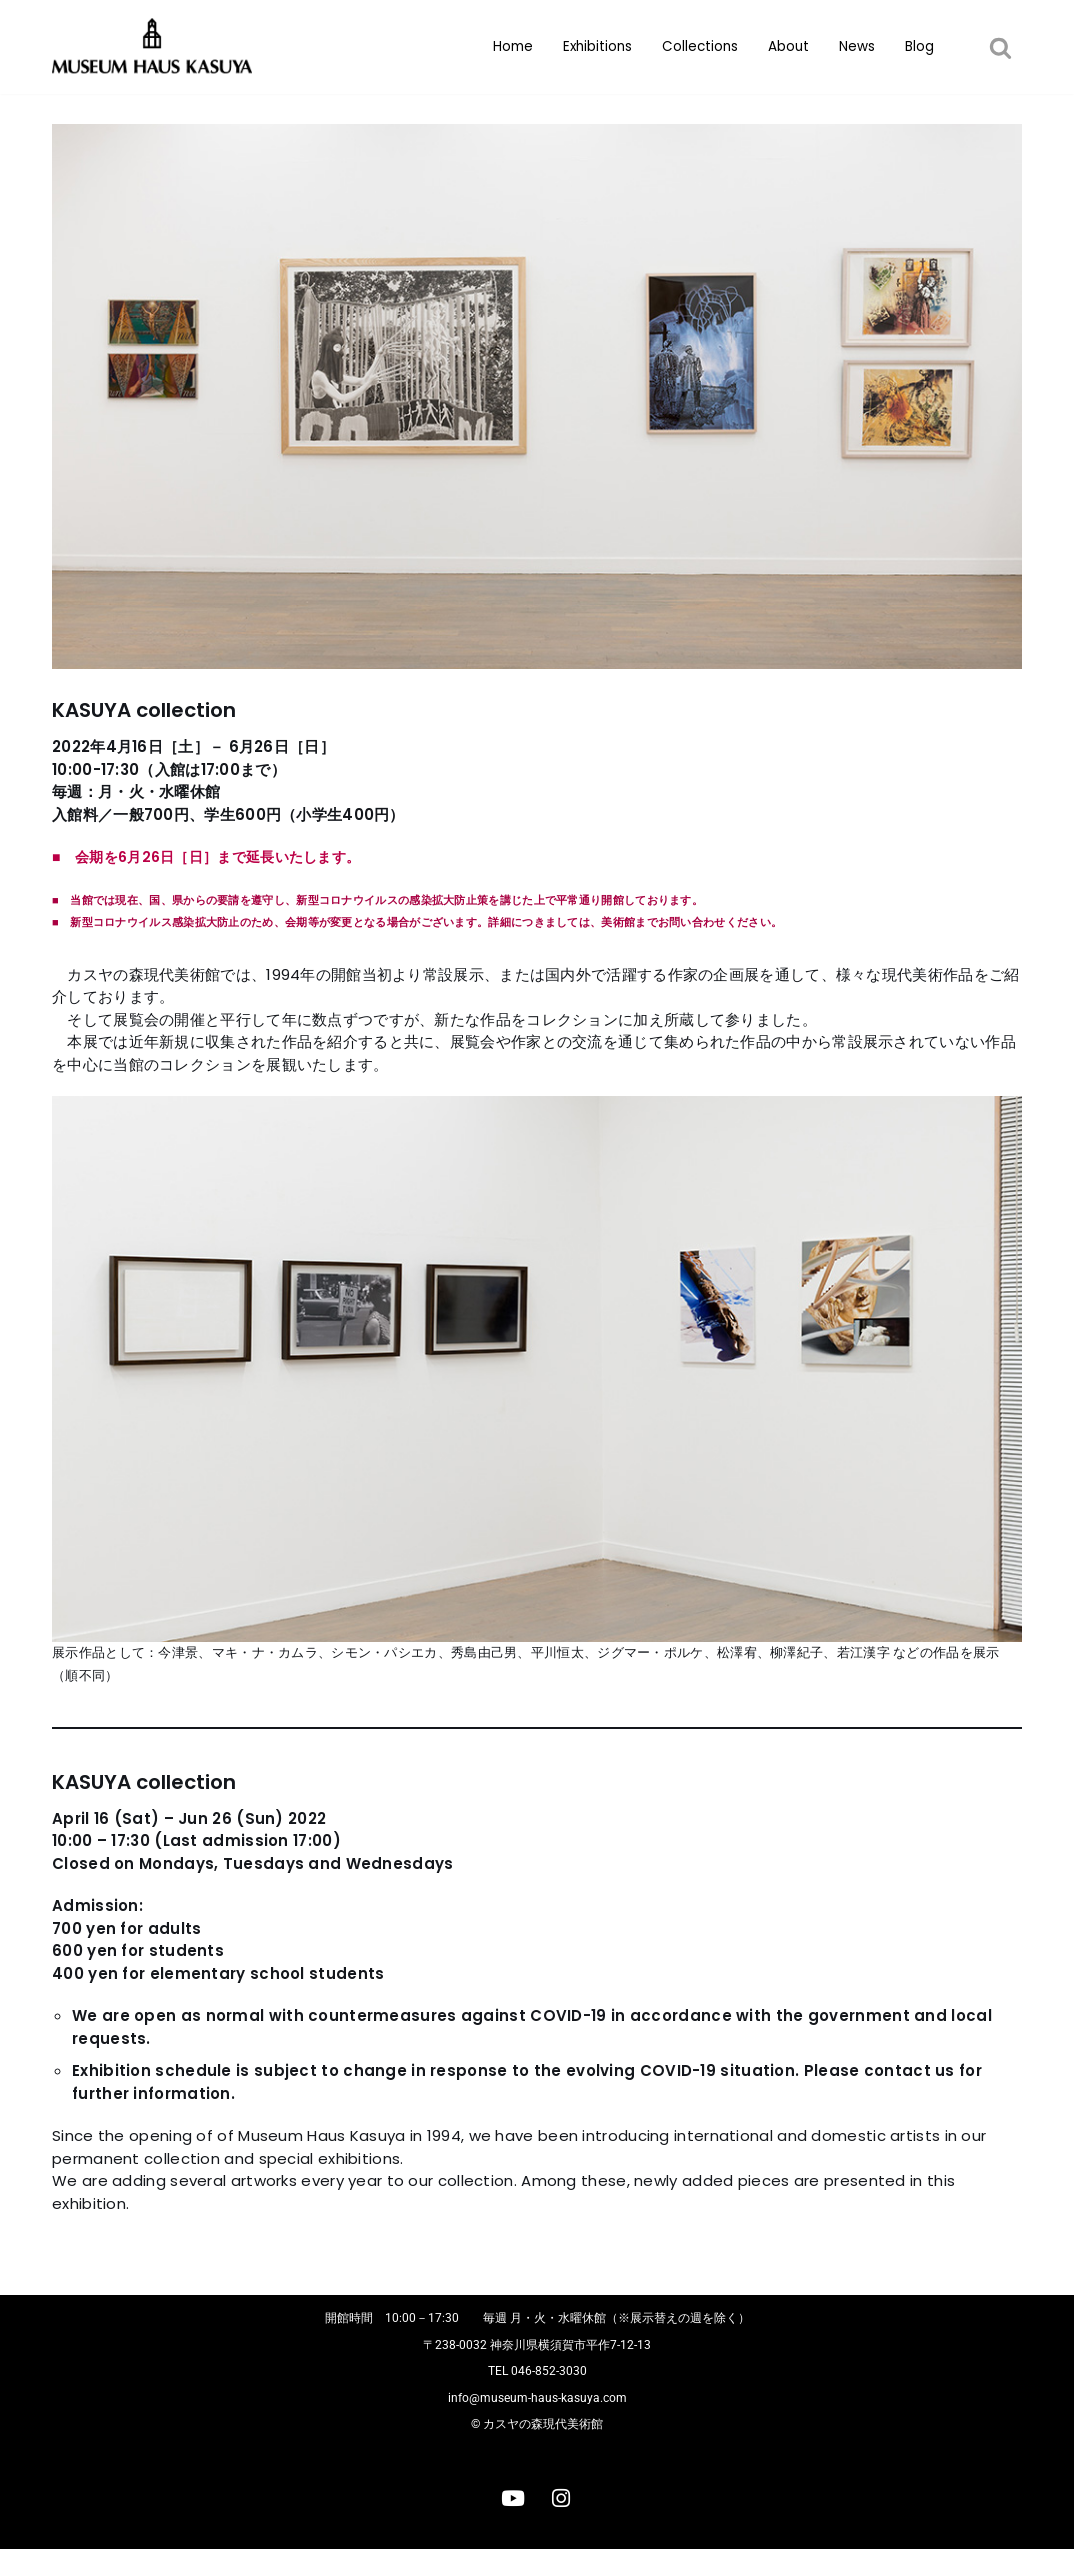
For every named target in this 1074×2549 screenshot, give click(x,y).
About (788, 46)
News (857, 46)
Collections (700, 46)
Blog (919, 46)
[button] (1000, 47)
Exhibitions (597, 46)
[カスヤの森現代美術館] (157, 47)
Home (513, 46)
